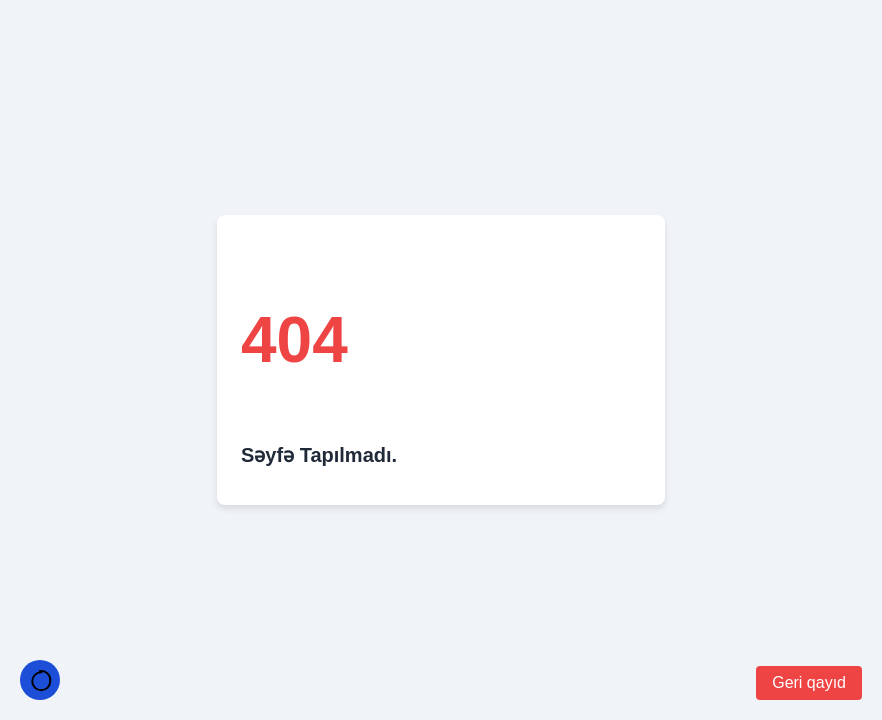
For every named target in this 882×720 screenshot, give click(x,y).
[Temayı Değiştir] (40, 680)
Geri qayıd (809, 682)
